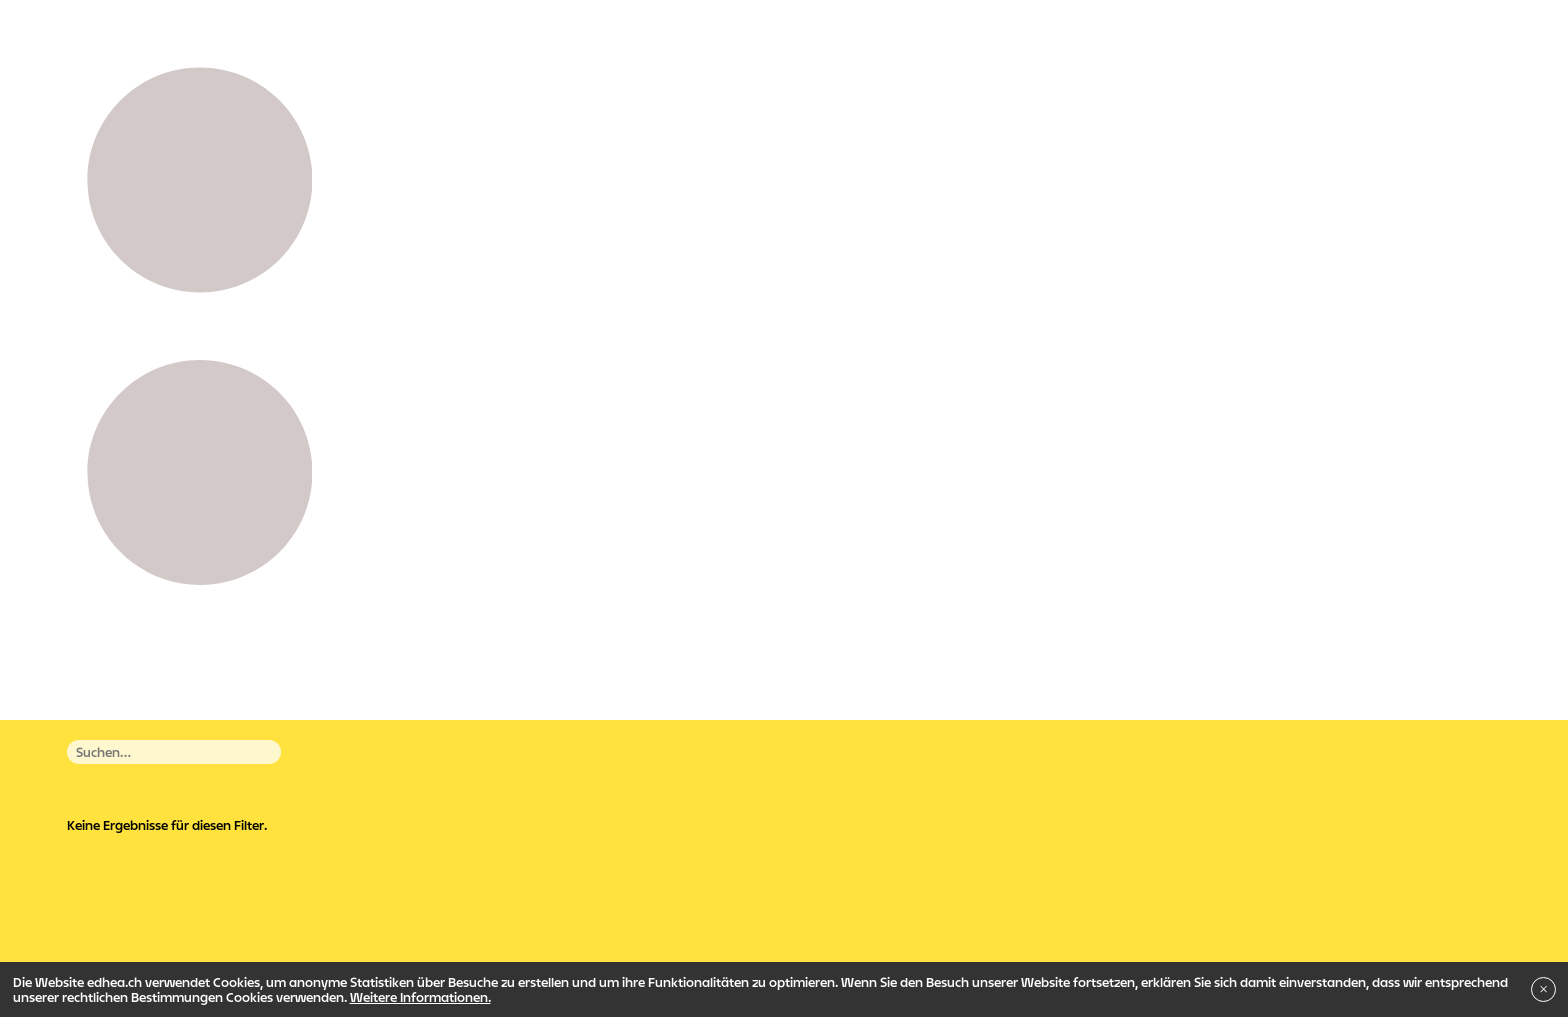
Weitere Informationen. (420, 997)
